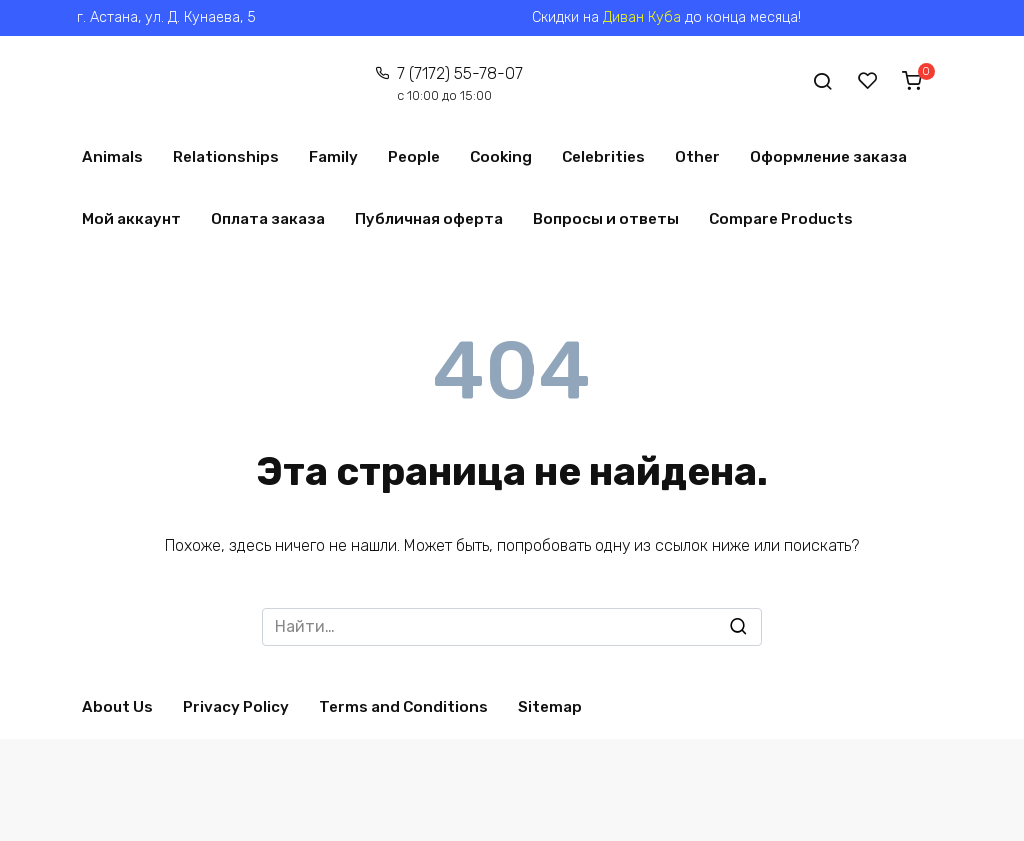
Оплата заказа (268, 219)
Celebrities (603, 157)
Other (697, 157)
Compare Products (781, 219)
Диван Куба (642, 17)
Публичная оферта (429, 219)
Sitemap (550, 707)
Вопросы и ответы (606, 219)
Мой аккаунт (131, 219)
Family (333, 157)
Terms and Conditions (403, 707)
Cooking (501, 157)
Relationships (226, 157)
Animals (112, 157)
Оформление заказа (828, 157)
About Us (117, 707)
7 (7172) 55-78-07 (460, 83)
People (414, 157)
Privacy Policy (236, 707)
